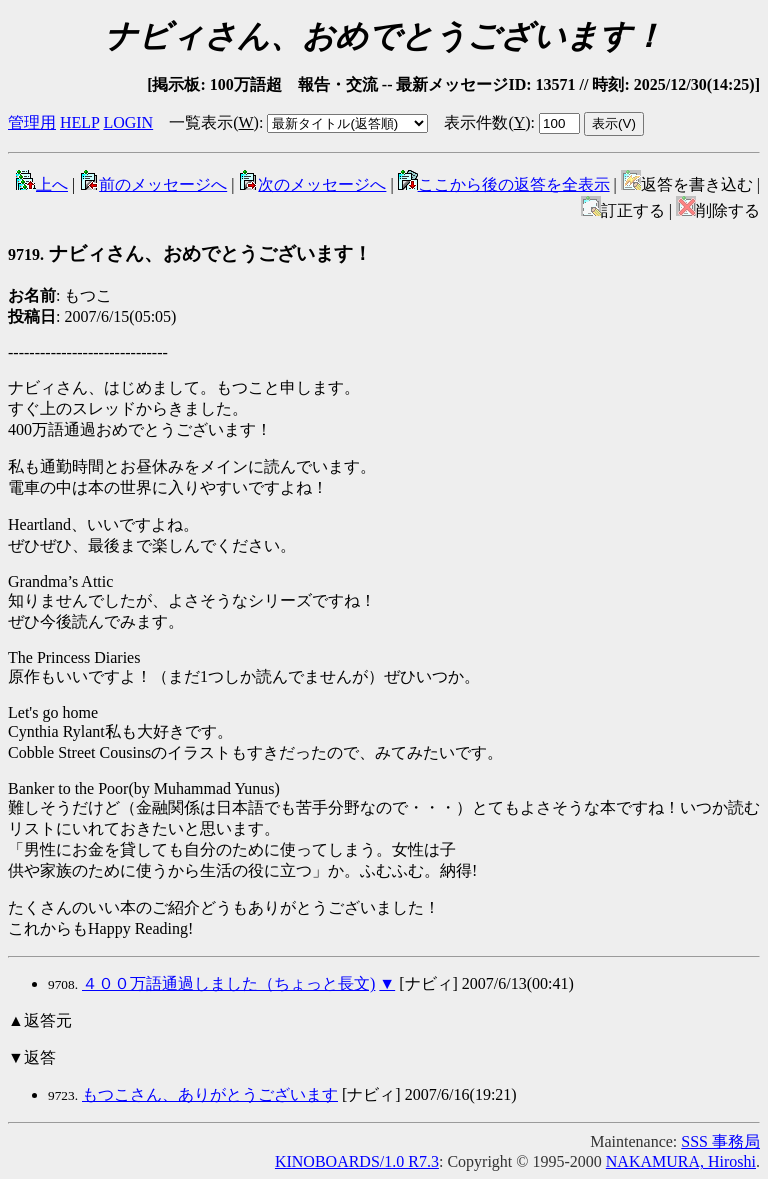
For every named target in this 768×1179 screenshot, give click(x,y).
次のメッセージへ (312, 184)
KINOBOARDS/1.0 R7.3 (357, 1161)
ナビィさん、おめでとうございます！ (190, 253)
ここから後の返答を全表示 (504, 184)
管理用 (32, 122)
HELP (79, 122)
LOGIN (128, 122)
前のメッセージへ (153, 184)
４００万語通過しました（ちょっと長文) (228, 983)
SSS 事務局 (720, 1141)
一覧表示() (214, 122)
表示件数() (487, 122)
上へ (42, 184)
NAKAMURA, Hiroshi (681, 1161)
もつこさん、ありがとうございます (210, 1094)
